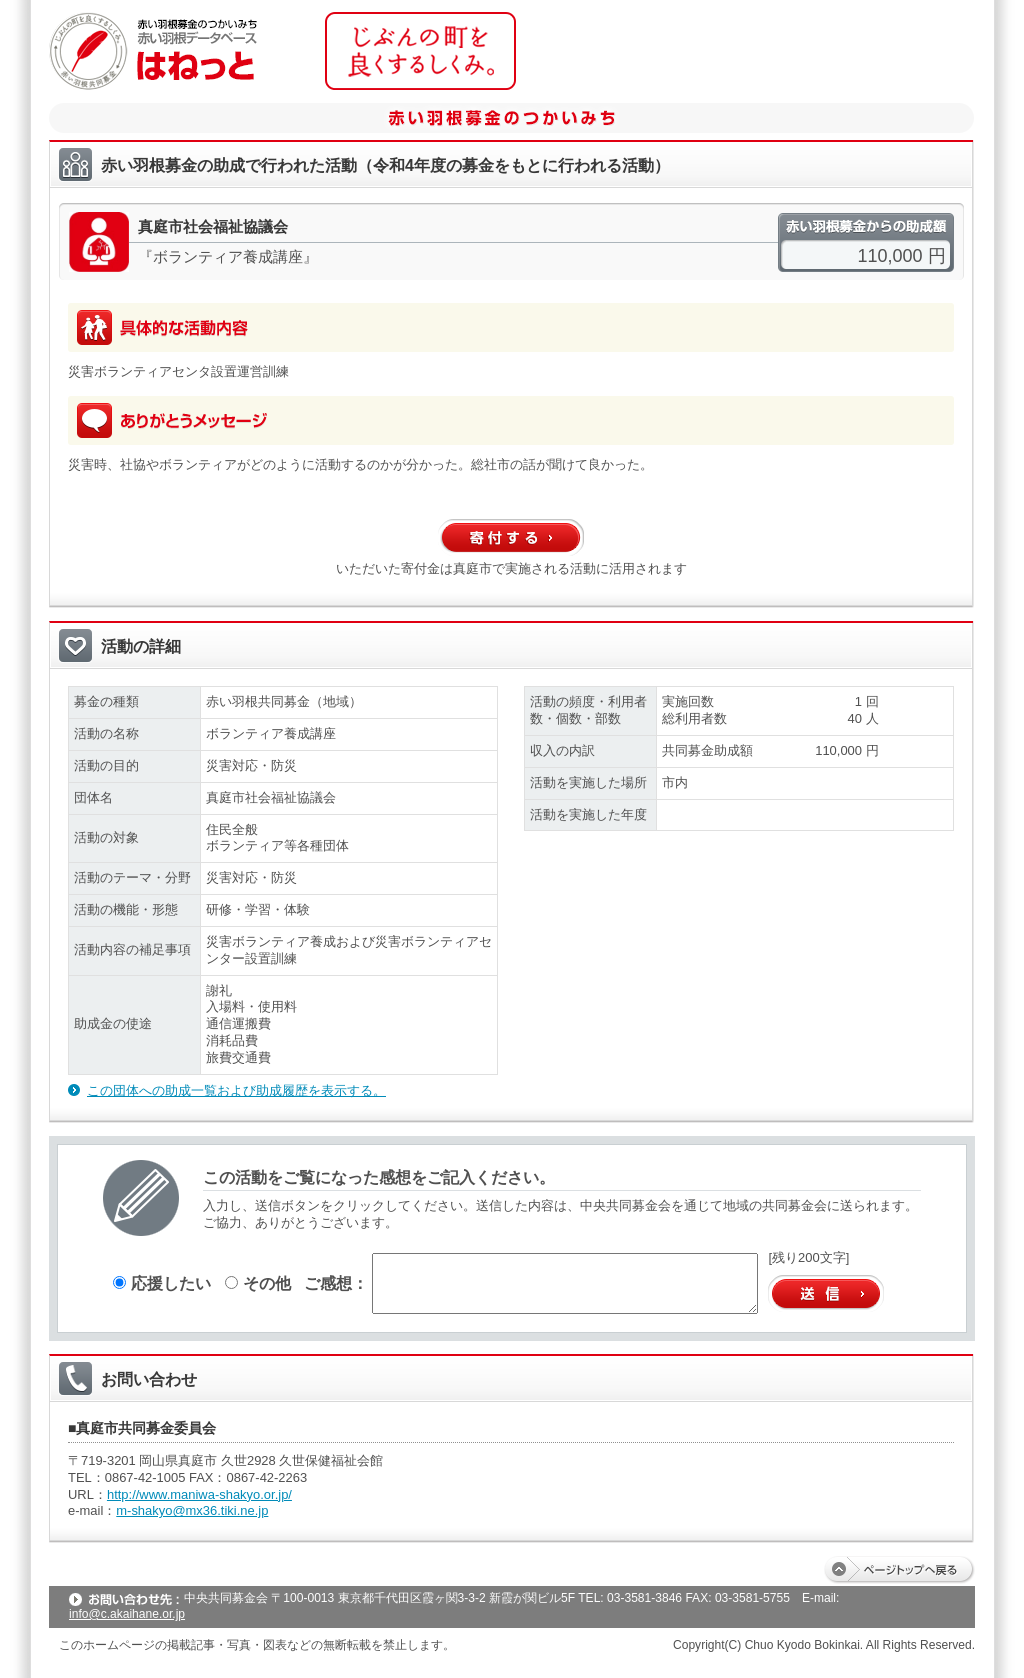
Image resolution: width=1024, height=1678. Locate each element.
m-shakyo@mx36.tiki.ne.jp (192, 1510)
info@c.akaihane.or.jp (127, 1614)
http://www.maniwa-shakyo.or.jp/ (199, 1494)
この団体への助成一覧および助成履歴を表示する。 (236, 1090)
